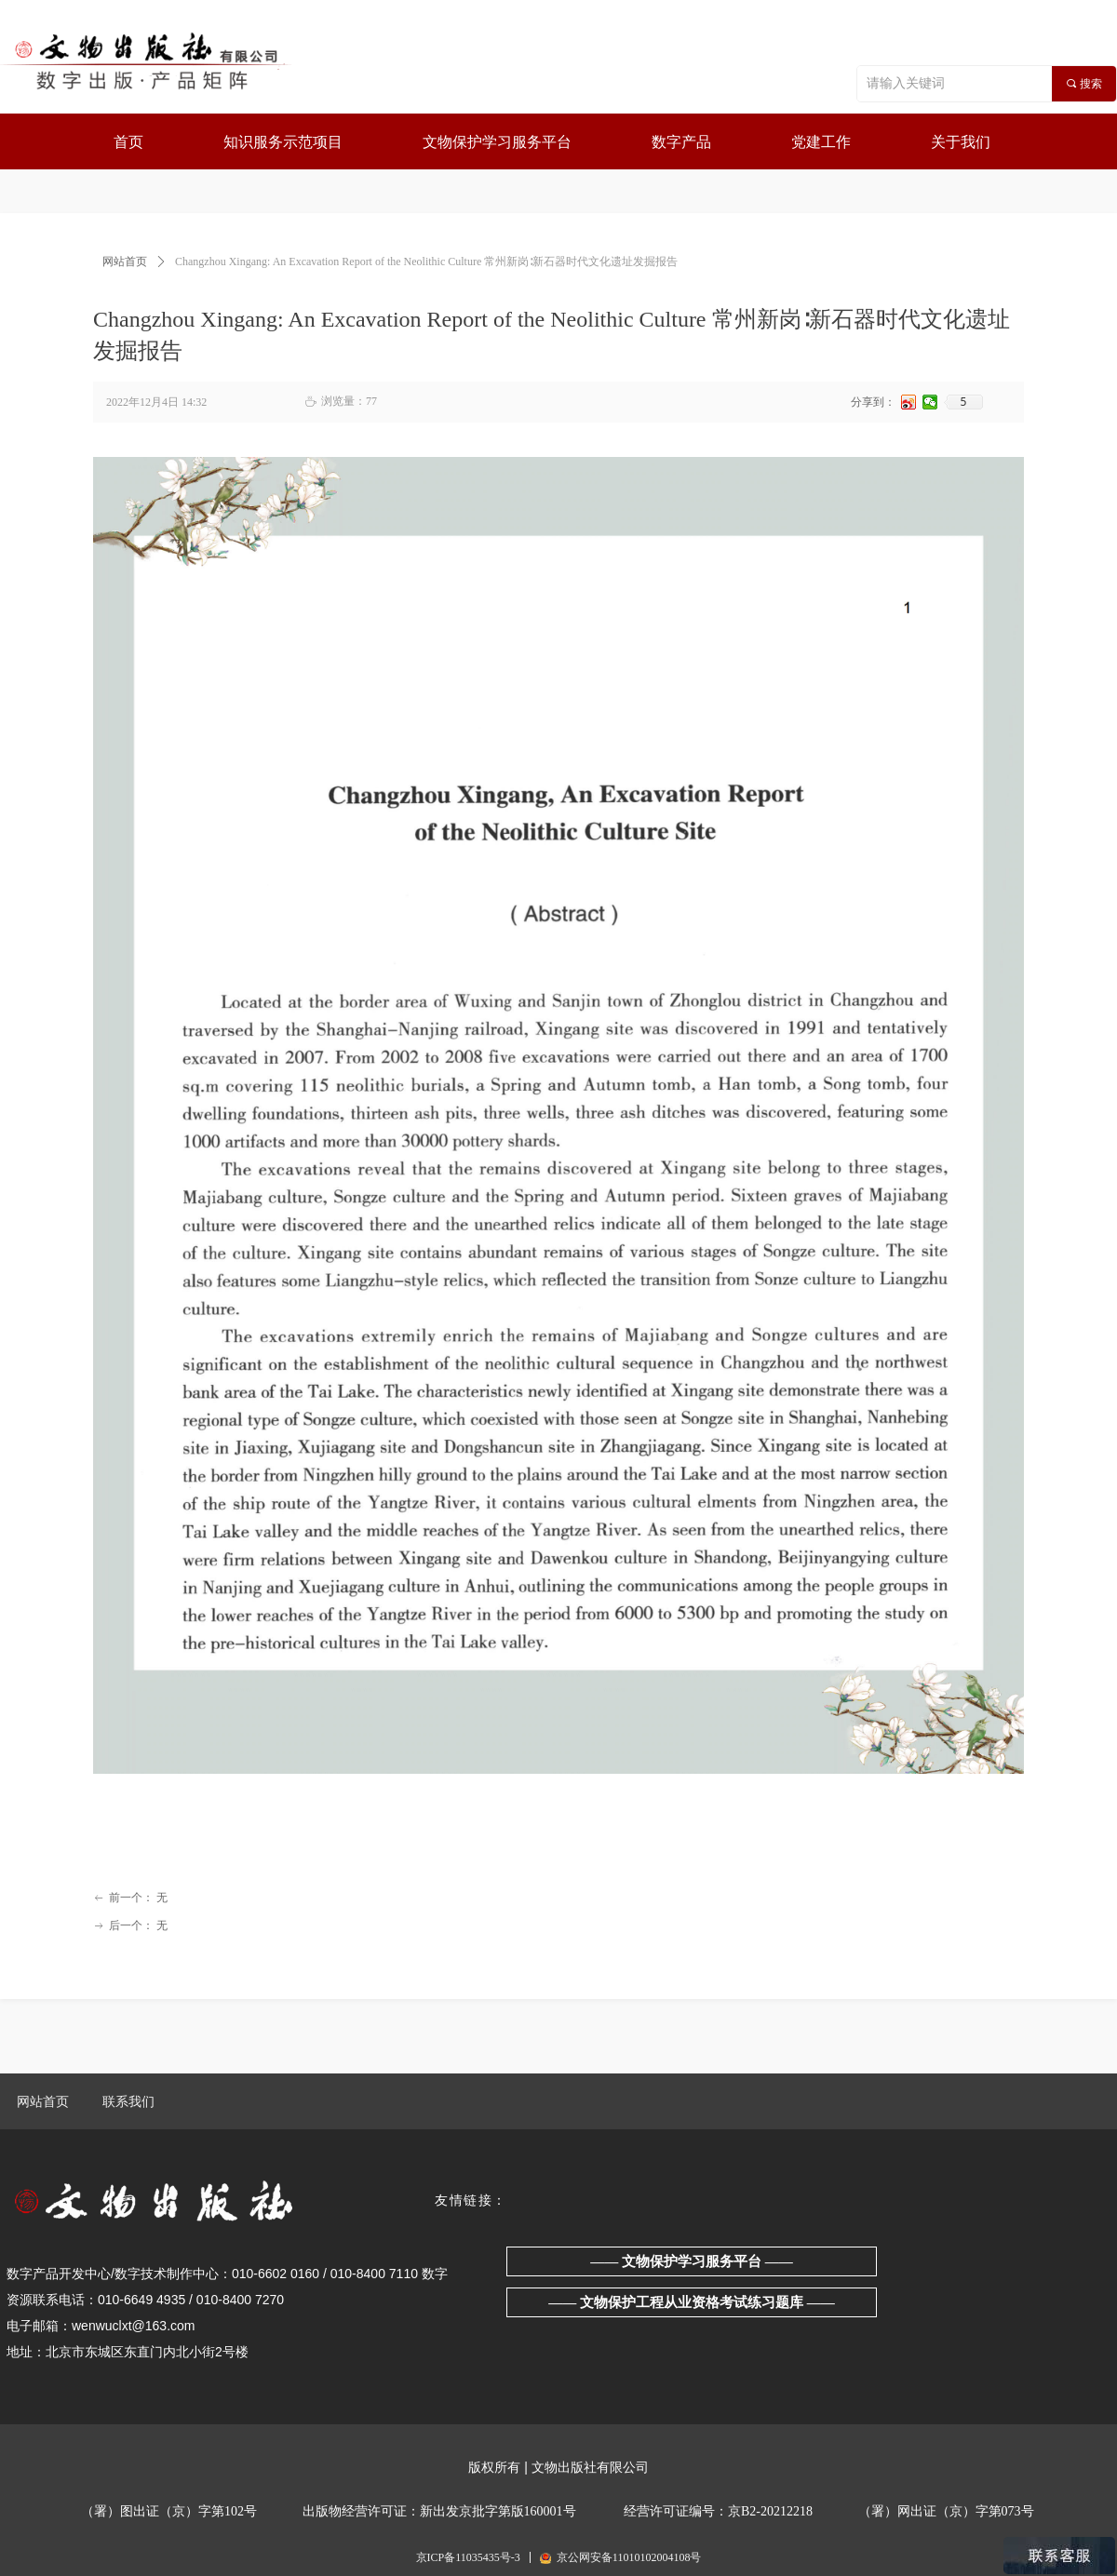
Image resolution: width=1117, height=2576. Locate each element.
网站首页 (124, 261)
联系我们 (128, 2102)
